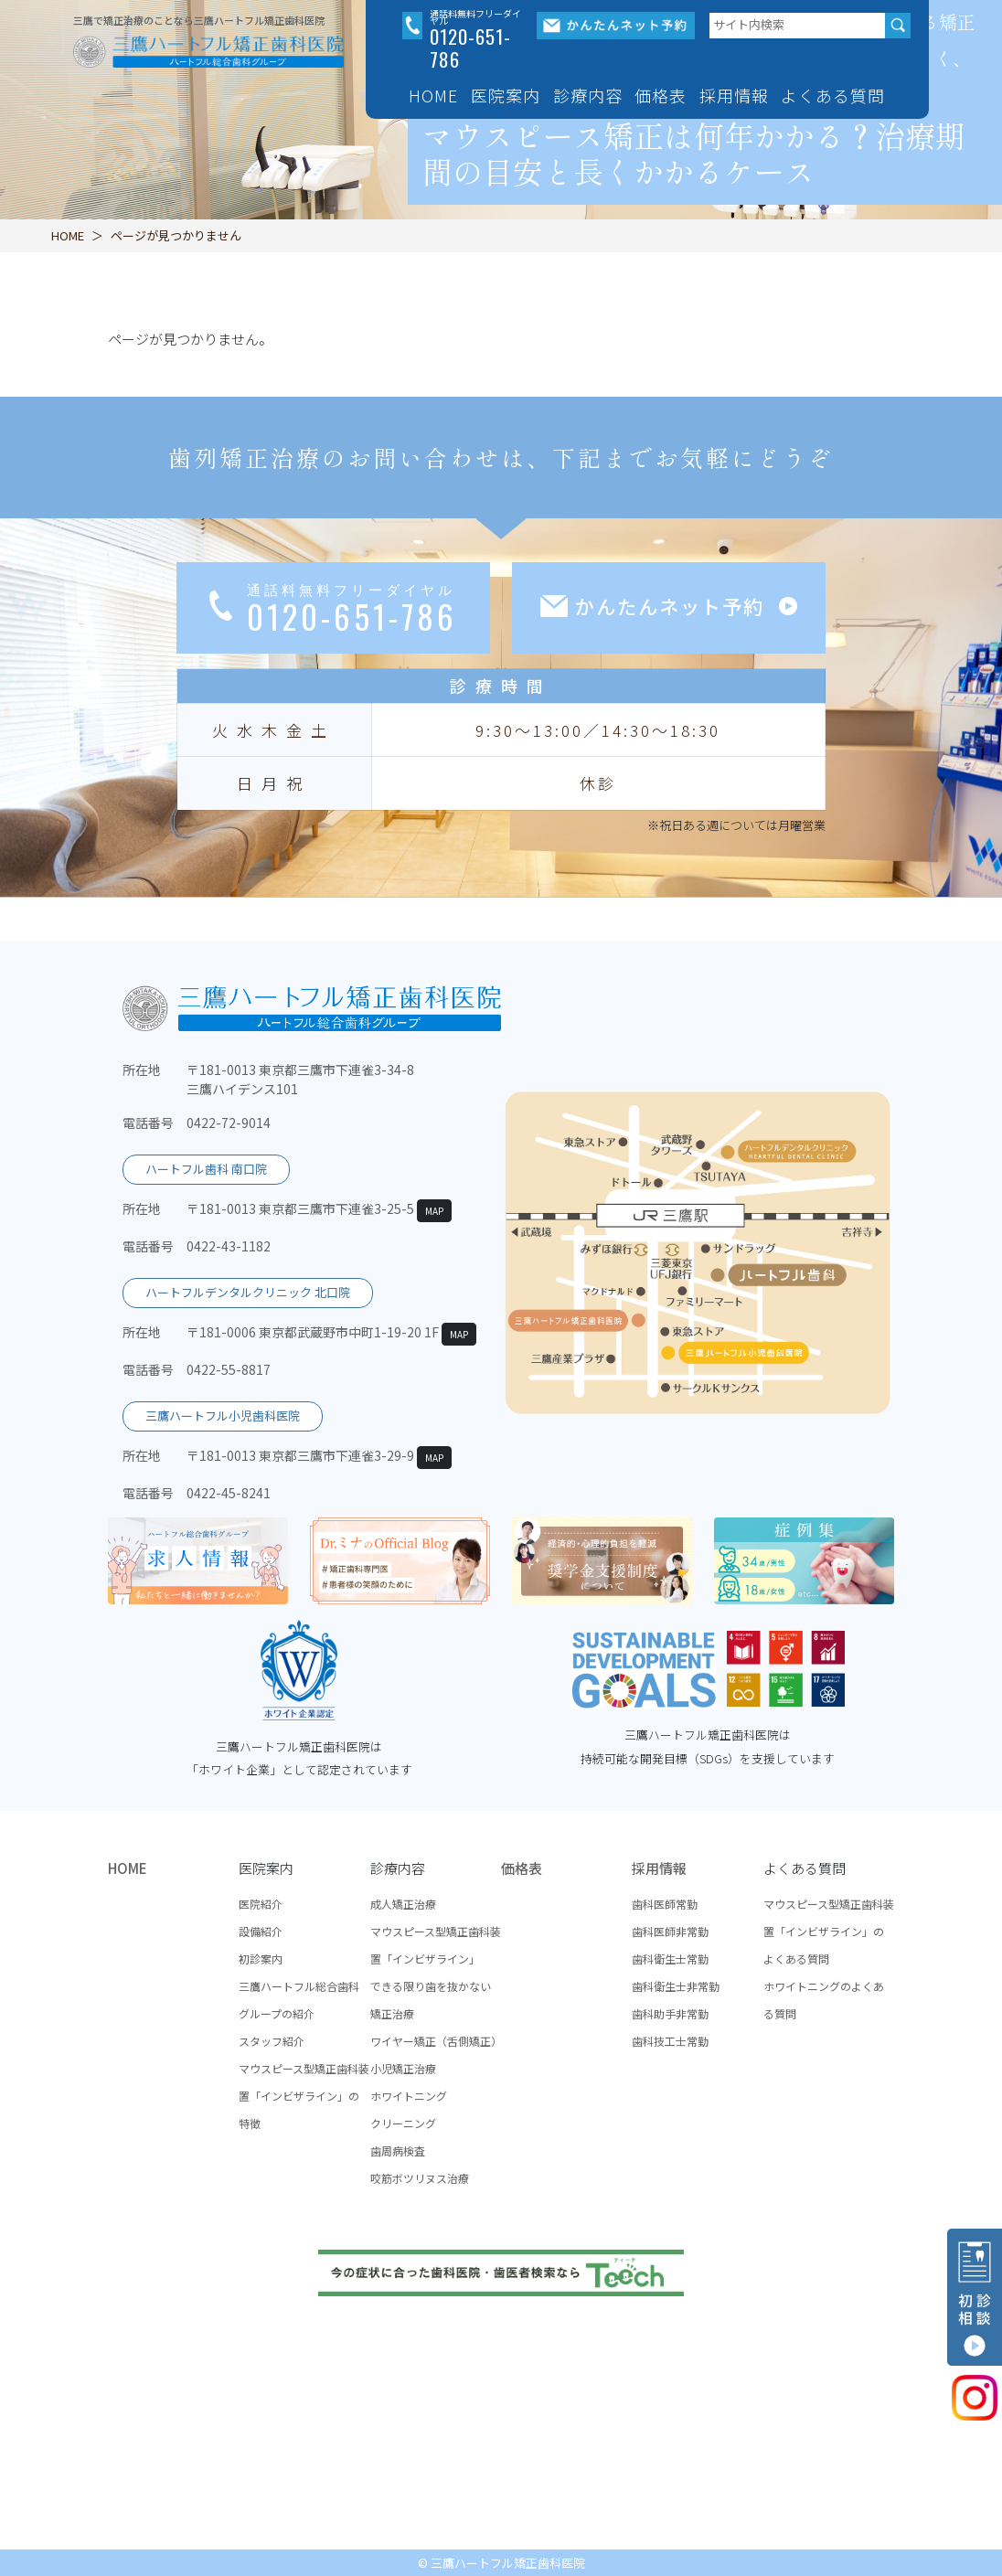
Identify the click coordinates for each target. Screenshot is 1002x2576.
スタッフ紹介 (271, 2041)
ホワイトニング (408, 2095)
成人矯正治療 (403, 1903)
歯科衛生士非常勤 (676, 1986)
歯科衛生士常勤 (670, 1958)
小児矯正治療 (403, 2068)
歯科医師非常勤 (670, 1931)
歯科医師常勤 (665, 1903)
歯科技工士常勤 (670, 2041)
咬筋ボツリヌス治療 (419, 2178)
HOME (433, 95)
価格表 (660, 95)
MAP (434, 1211)
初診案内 (260, 1958)
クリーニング (403, 2123)
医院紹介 (260, 1903)
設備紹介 (260, 1931)
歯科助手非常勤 (670, 2013)
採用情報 (659, 1868)
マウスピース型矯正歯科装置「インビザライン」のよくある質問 (828, 1931)
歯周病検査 (397, 2150)
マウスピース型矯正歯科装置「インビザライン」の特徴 (304, 2095)
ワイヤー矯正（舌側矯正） (436, 2041)
